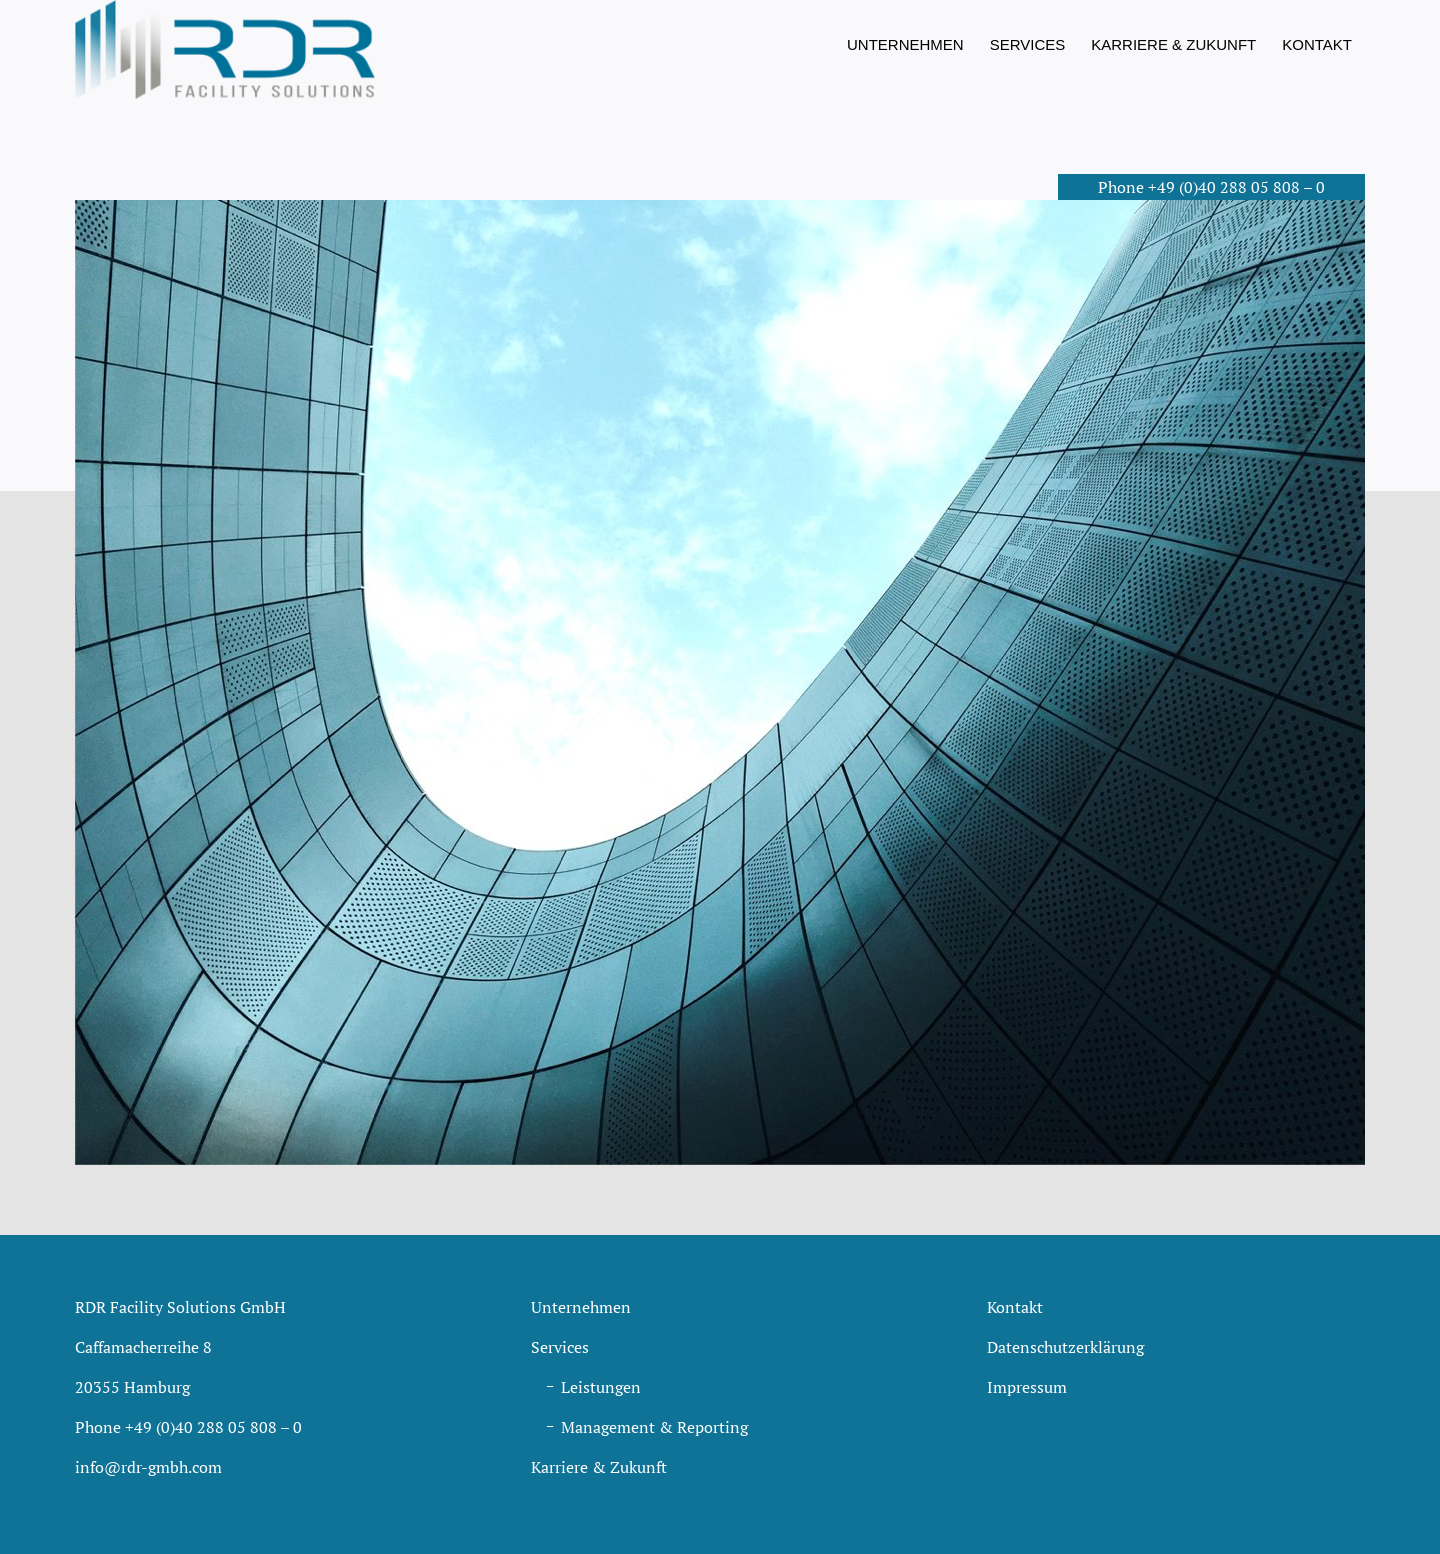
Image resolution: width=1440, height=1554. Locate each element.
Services (560, 1347)
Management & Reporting (654, 1427)
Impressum (1027, 1387)
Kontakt (1015, 1307)
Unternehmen (581, 1307)
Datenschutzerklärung (1065, 1347)
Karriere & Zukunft (599, 1467)
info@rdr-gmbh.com (148, 1467)
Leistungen (601, 1387)
